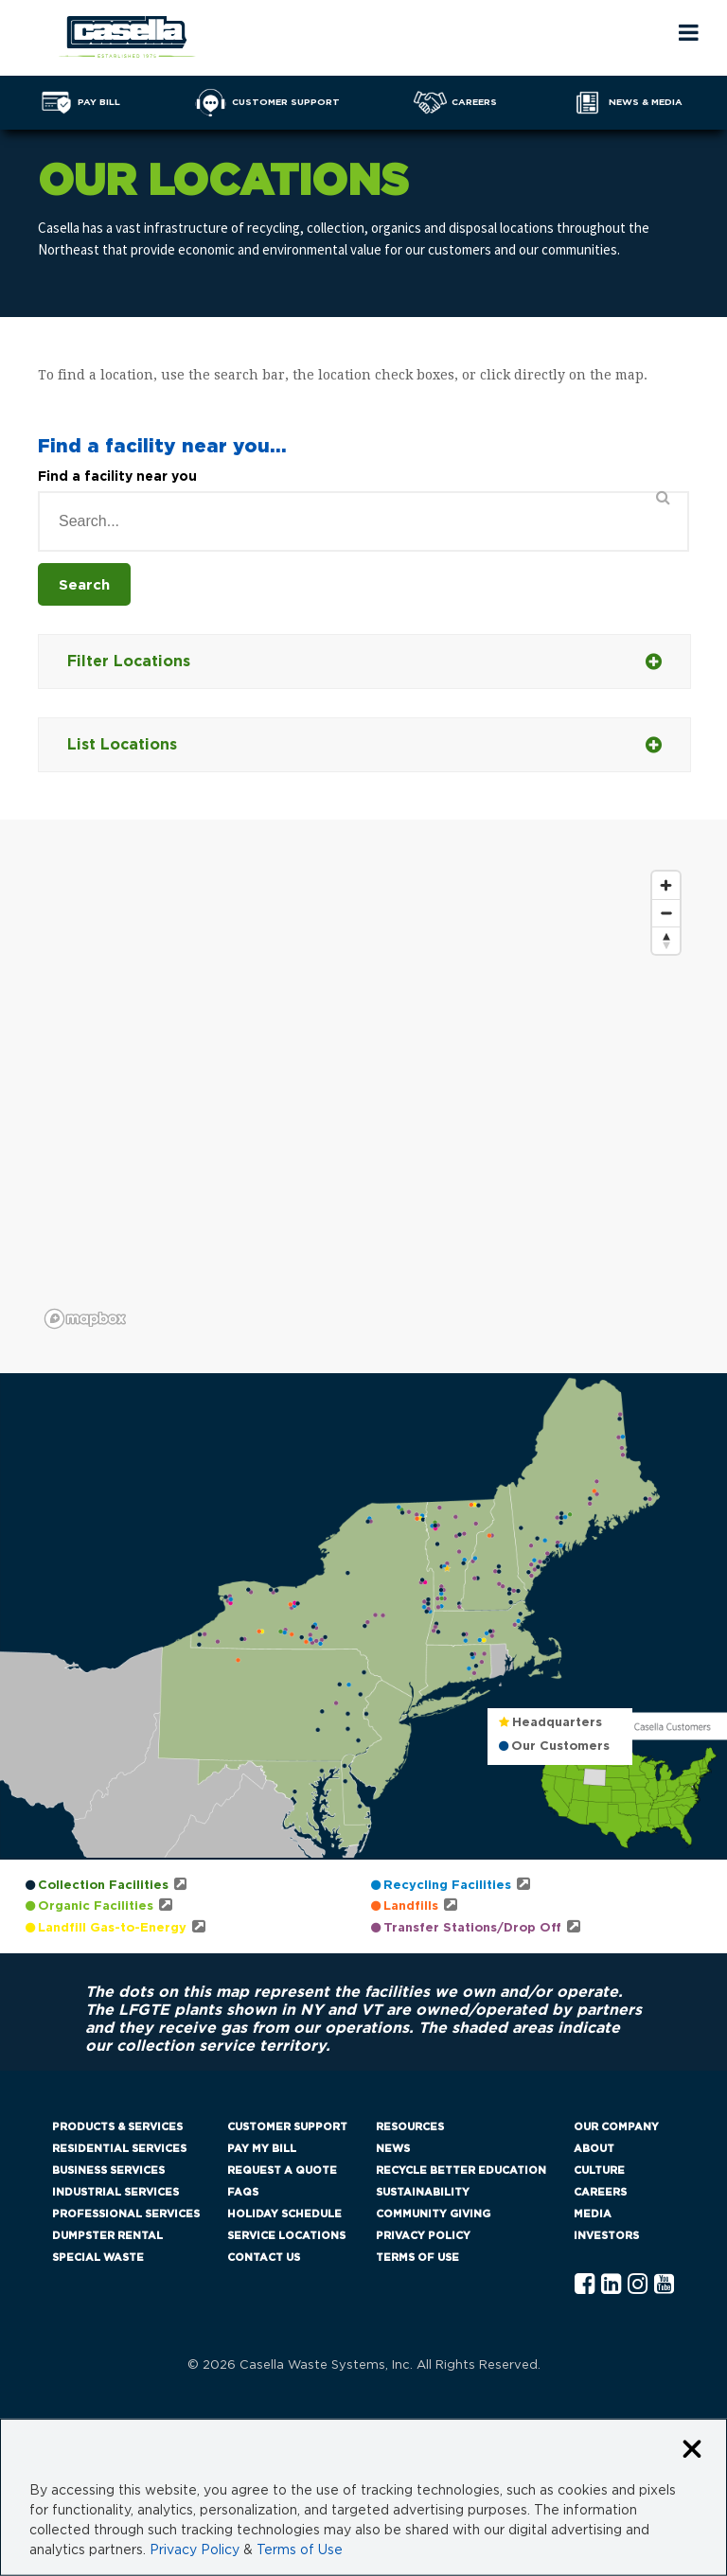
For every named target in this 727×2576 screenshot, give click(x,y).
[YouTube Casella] (664, 2285)
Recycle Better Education (461, 2170)
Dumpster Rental (107, 2236)
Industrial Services (115, 2192)
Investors (606, 2236)
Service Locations (286, 2236)
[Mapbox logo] (85, 1319)
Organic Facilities (95, 1906)
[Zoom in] (666, 885)
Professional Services (126, 2214)
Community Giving (433, 2214)
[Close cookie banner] (692, 2450)
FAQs (242, 2192)
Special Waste (98, 2257)
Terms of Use (417, 2257)
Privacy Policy (423, 2236)
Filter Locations (364, 662)
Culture (599, 2170)
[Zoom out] (666, 912)
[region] (363, 1098)
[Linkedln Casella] (611, 2285)
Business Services (108, 2170)
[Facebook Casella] (584, 2285)
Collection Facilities (103, 1885)
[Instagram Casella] (637, 2285)
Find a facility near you (117, 477)
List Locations (364, 745)
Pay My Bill (261, 2149)
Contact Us (263, 2257)
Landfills (410, 1906)
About (594, 2149)
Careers (600, 2192)
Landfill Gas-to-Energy (112, 1928)
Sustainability (423, 2192)
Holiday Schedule (284, 2214)
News (393, 2149)
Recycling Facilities (447, 1885)
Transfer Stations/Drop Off (472, 1928)
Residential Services (119, 2149)
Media (593, 2214)
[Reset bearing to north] (666, 940)
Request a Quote (282, 2170)
